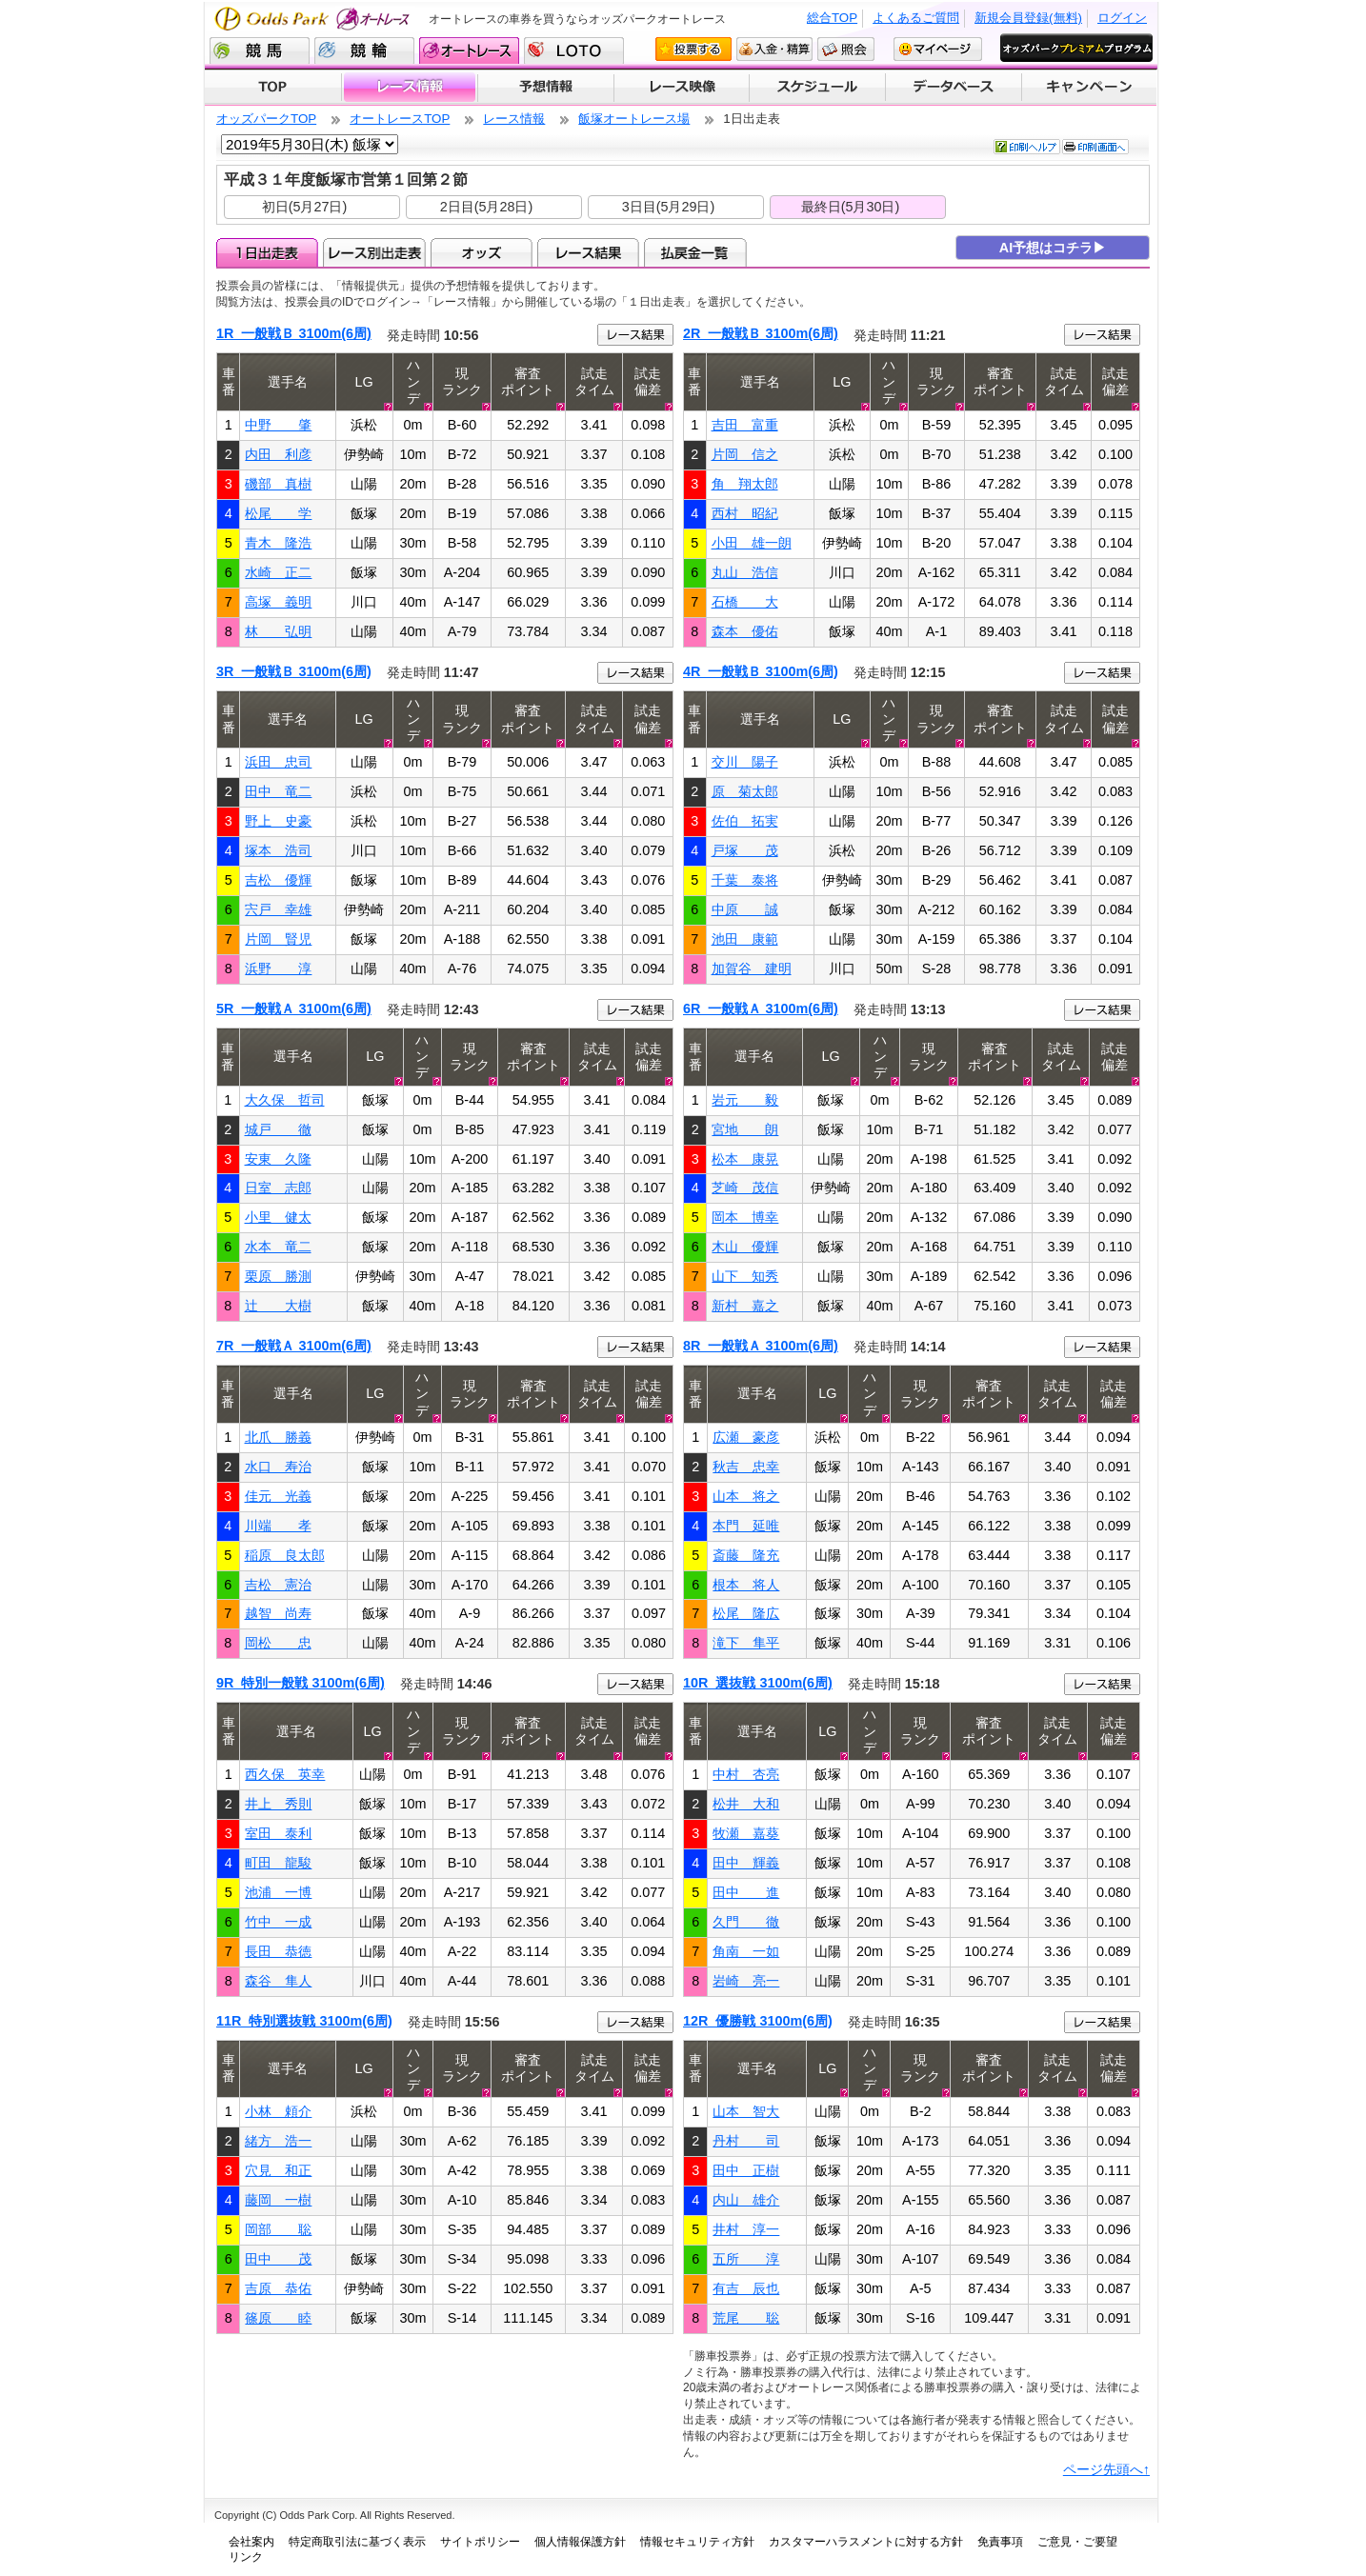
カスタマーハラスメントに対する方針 (866, 2541)
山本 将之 (746, 1496)
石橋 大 (745, 601)
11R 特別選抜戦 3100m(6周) (304, 2020)
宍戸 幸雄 (278, 909)
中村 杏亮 (746, 1774)
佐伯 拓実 (745, 821)
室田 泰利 (278, 1833)
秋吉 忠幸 (746, 1466)
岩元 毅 (745, 1100)
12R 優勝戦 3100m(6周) (758, 2020)
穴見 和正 (278, 2170)
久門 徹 (746, 1921)
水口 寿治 (278, 1466)
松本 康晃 (745, 1159)
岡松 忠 (278, 1642)
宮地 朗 (745, 1129)
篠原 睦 (278, 2318)
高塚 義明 (278, 601)
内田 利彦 (278, 454)
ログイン (1122, 17)
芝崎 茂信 (745, 1187)
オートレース (469, 50)
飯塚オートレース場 (634, 118)
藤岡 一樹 (278, 2199)
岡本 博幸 (745, 1217)
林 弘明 (278, 631)
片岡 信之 (745, 454)
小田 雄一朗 (752, 542)
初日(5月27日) (305, 206)
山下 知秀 (745, 1276)
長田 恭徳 (278, 1951)
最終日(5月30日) (850, 206)
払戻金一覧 (695, 252)
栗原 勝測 (278, 1276)
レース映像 (681, 88)
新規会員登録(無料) (1028, 17)
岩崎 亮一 (746, 1980)
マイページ (938, 49)
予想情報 (545, 88)
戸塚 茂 (745, 850)
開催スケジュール (817, 88)
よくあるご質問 (916, 17)
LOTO (574, 50)
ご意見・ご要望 (1077, 2541)
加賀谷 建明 (752, 968)
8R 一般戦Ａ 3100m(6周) (760, 1345)
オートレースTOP (400, 118)
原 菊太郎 (745, 791)
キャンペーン (1089, 88)
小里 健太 (278, 1217)
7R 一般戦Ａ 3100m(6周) (294, 1345)
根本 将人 (746, 1584)
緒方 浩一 (278, 2140)
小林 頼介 (278, 2111)
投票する (693, 49)
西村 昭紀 (745, 513)
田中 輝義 (746, 1862)
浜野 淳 (278, 968)
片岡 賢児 (278, 939)
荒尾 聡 (746, 2318)
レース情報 (409, 88)
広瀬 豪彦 (746, 1437)
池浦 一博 (278, 1892)
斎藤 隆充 (746, 1555)
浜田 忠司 (278, 761)
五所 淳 (746, 2258)
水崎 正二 (278, 572)
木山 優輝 (745, 1246)
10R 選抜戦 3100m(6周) (758, 1682)
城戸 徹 (278, 1129)
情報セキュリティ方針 (697, 2541)
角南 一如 (746, 1951)
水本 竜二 (278, 1246)
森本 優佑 (745, 631)
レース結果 (588, 252)
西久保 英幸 (285, 1774)
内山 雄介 (746, 2199)
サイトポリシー (480, 2541)
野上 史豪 (278, 821)
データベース (954, 88)
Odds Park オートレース (314, 18)
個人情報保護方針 (580, 2541)
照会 (845, 49)
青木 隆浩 (278, 542)
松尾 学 (278, 513)
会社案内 (251, 2541)
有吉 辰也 (746, 2288)
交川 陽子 (745, 761)
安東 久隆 (278, 1159)
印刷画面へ (1095, 146)
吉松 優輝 (278, 880)
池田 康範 (745, 939)
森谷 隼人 (278, 1980)
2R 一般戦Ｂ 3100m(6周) (760, 333)
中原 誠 (745, 909)
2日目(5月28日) (486, 206)
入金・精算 (774, 49)
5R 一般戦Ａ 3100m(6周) (294, 1008)
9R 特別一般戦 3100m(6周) (300, 1682)
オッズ (481, 252)
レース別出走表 (374, 252)
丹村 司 (746, 2140)
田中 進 (746, 1892)
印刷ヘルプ (1027, 146)
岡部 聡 (278, 2229)
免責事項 (1000, 2541)
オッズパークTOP (266, 118)
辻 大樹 (278, 1305)
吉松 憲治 (278, 1584)
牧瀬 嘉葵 (746, 1833)
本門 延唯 (746, 1525)
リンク (246, 2557)
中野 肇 (278, 424)
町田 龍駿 (278, 1862)
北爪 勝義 (278, 1437)
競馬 (260, 50)
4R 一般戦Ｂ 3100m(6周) (760, 671)
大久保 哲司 (285, 1100)
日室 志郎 (278, 1187)
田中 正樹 (746, 2170)
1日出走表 (267, 252)
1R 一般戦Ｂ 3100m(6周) (294, 333)
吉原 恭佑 (278, 2288)
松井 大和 (746, 1803)
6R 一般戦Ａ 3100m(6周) (760, 1008)
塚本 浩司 (278, 850)
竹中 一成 (278, 1921)
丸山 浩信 (745, 572)
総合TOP (832, 17)
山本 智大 (746, 2111)
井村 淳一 (746, 2229)
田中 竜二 (278, 791)
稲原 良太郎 (285, 1555)
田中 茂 (278, 2258)
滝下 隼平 (746, 1642)
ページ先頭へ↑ (1106, 2469)
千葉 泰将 (745, 880)
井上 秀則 (278, 1803)
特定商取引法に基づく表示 (357, 2541)
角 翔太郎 (745, 483)
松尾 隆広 (746, 1613)
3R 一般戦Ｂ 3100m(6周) (294, 671)
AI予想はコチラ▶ (1052, 247)
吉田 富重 (745, 424)
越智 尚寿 (278, 1613)
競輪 (364, 50)
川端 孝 (278, 1525)
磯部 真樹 (278, 483)
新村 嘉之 (745, 1305)
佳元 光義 (278, 1496)
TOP (273, 88)
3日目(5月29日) (668, 206)
